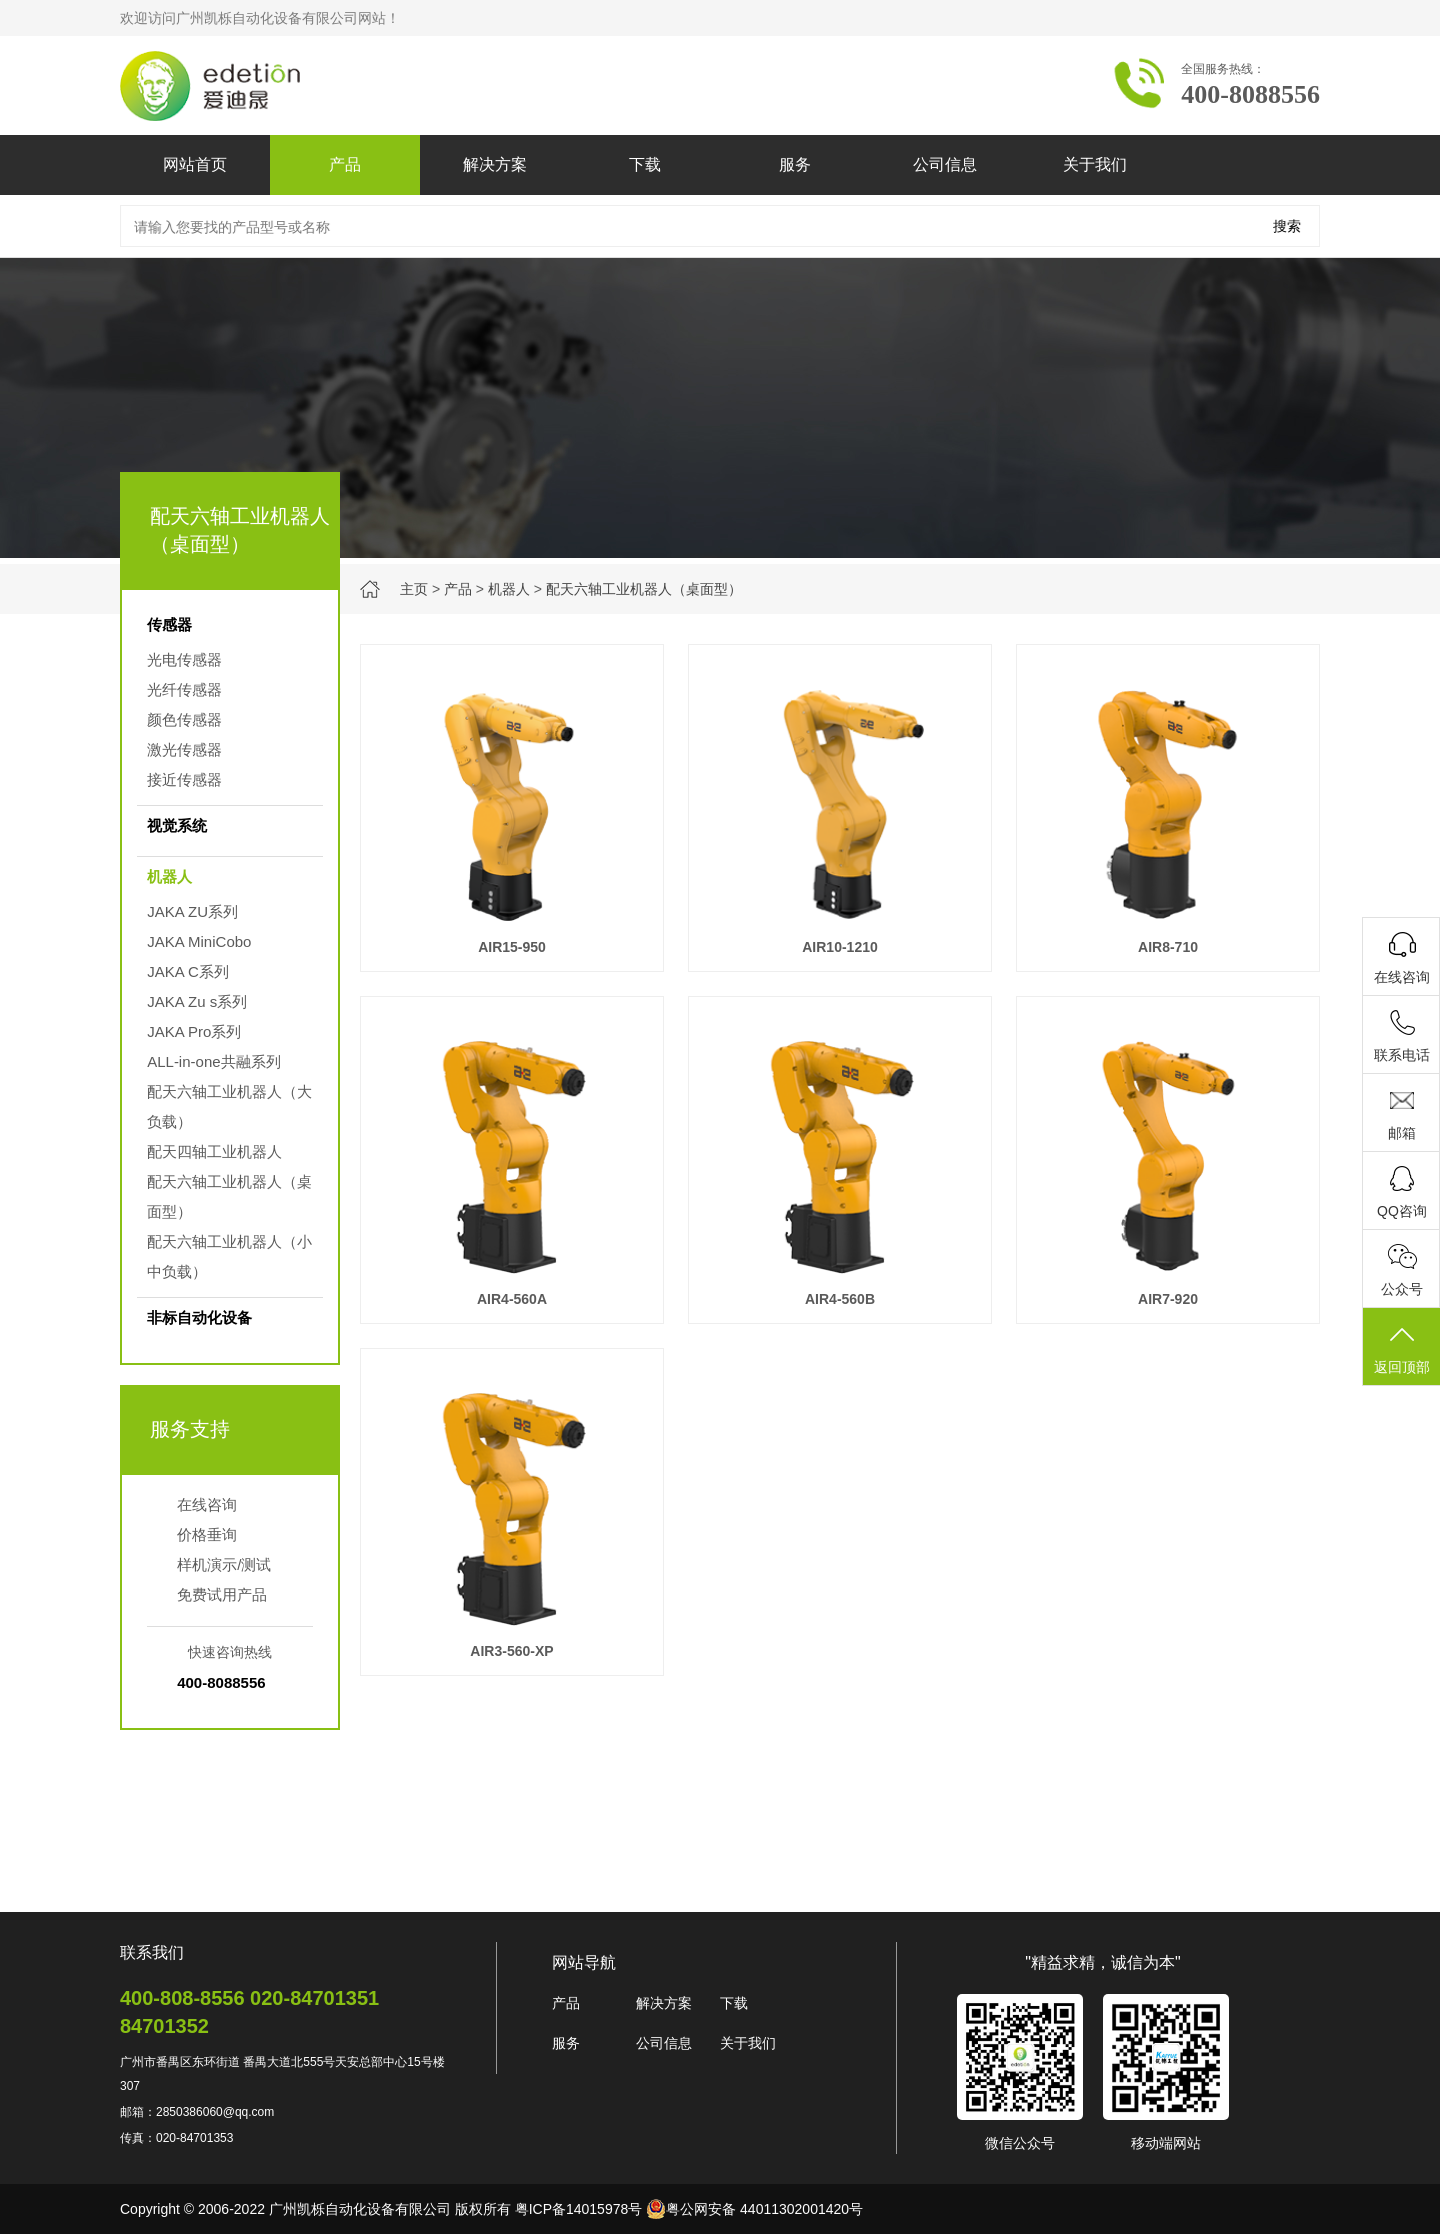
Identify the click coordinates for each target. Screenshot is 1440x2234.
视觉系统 (177, 825)
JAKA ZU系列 (192, 911)
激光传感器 (184, 749)
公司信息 (945, 164)
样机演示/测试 (224, 1564)
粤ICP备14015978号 (579, 2209)
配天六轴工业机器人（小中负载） (229, 1256)
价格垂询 (207, 1534)
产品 (345, 164)
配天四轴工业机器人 (214, 1151)
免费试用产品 (222, 1594)
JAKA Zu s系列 (197, 1001)
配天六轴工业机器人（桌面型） (644, 589)
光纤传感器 (184, 689)
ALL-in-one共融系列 (213, 1061)
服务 (795, 164)
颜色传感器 (184, 719)
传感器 (169, 624)
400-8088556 (221, 1682)
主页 (414, 589)
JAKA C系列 (188, 971)
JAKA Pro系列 (194, 1031)
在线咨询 (207, 1504)
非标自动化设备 (199, 1317)
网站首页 (195, 164)
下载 (645, 164)
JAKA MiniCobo (199, 941)
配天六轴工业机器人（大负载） (229, 1106)
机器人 (509, 589)
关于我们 (1095, 164)
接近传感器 (184, 779)
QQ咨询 (1402, 1211)
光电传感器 (184, 659)
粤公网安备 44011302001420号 (754, 2209)
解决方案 (495, 164)
